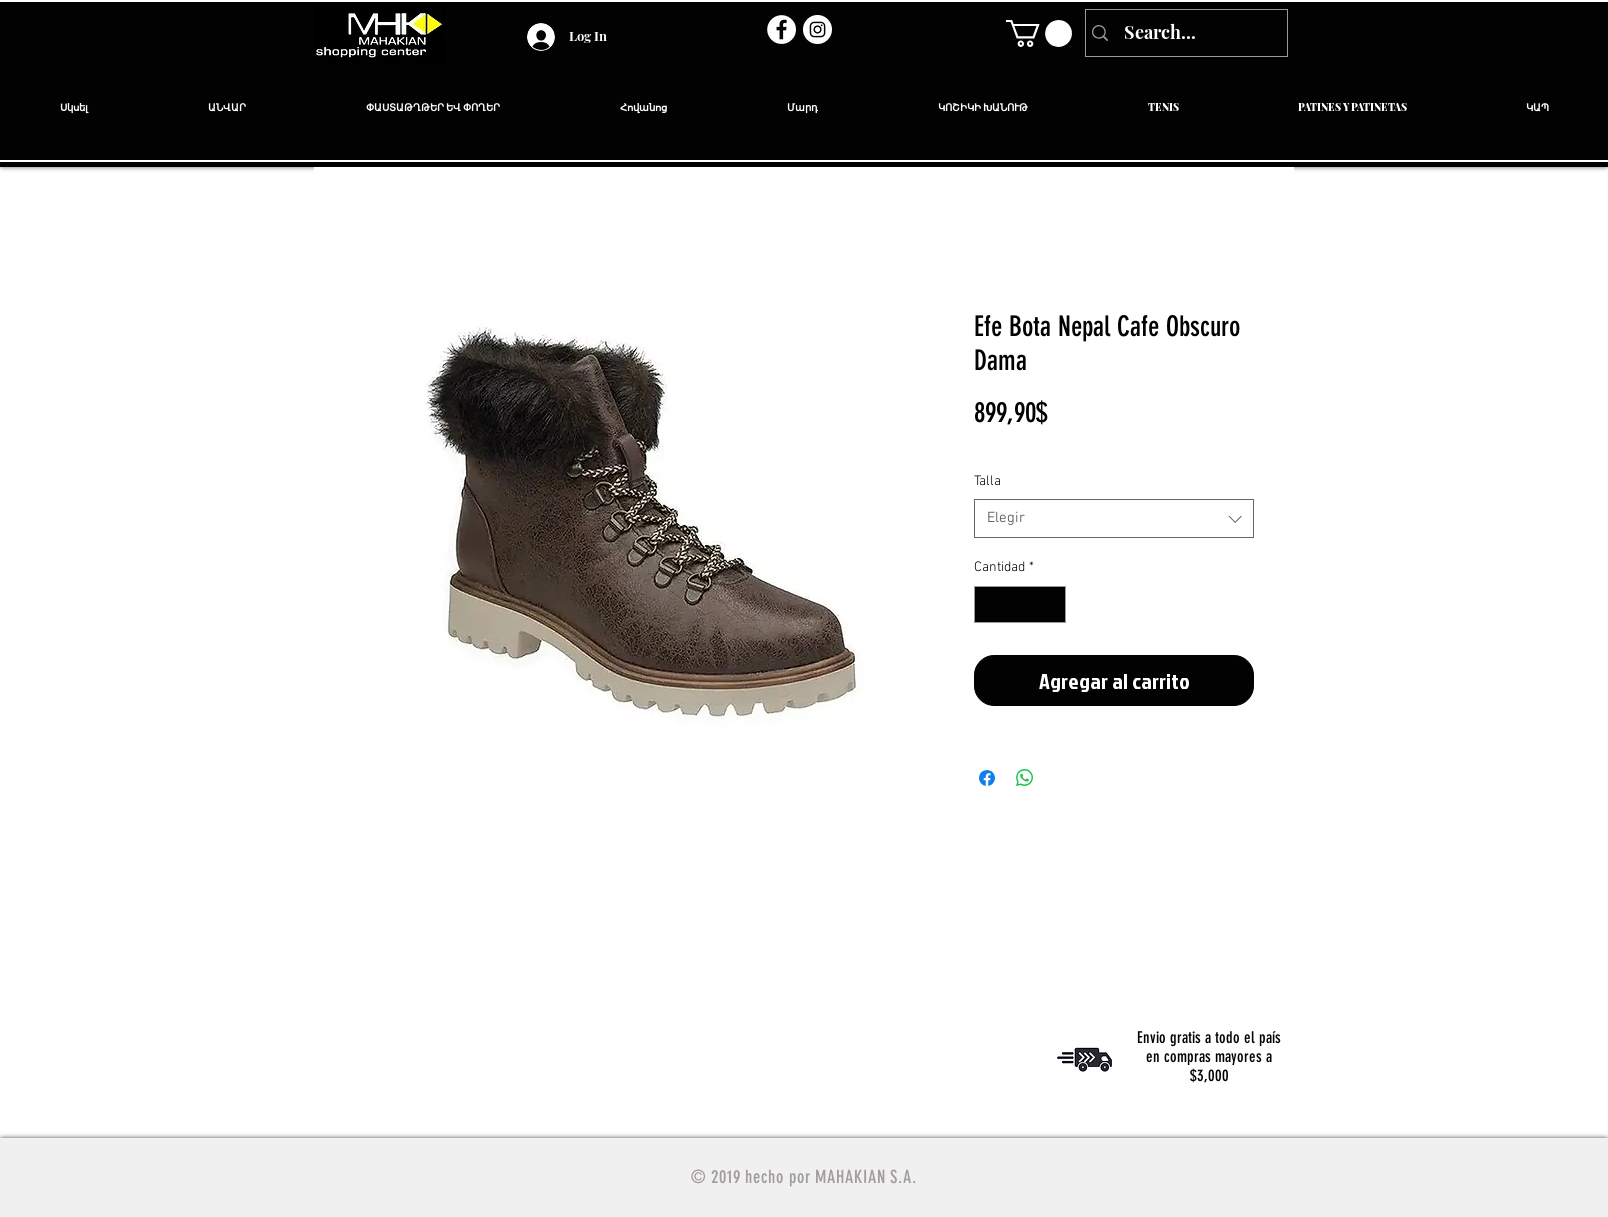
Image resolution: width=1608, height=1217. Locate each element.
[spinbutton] (1020, 604)
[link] (1039, 33)
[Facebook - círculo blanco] (781, 29)
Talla (987, 481)
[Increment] (1050, 604)
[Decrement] (989, 604)
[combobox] (1114, 518)
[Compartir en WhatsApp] (1025, 778)
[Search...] (1184, 33)
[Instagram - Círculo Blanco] (817, 29)
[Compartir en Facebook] (987, 778)
